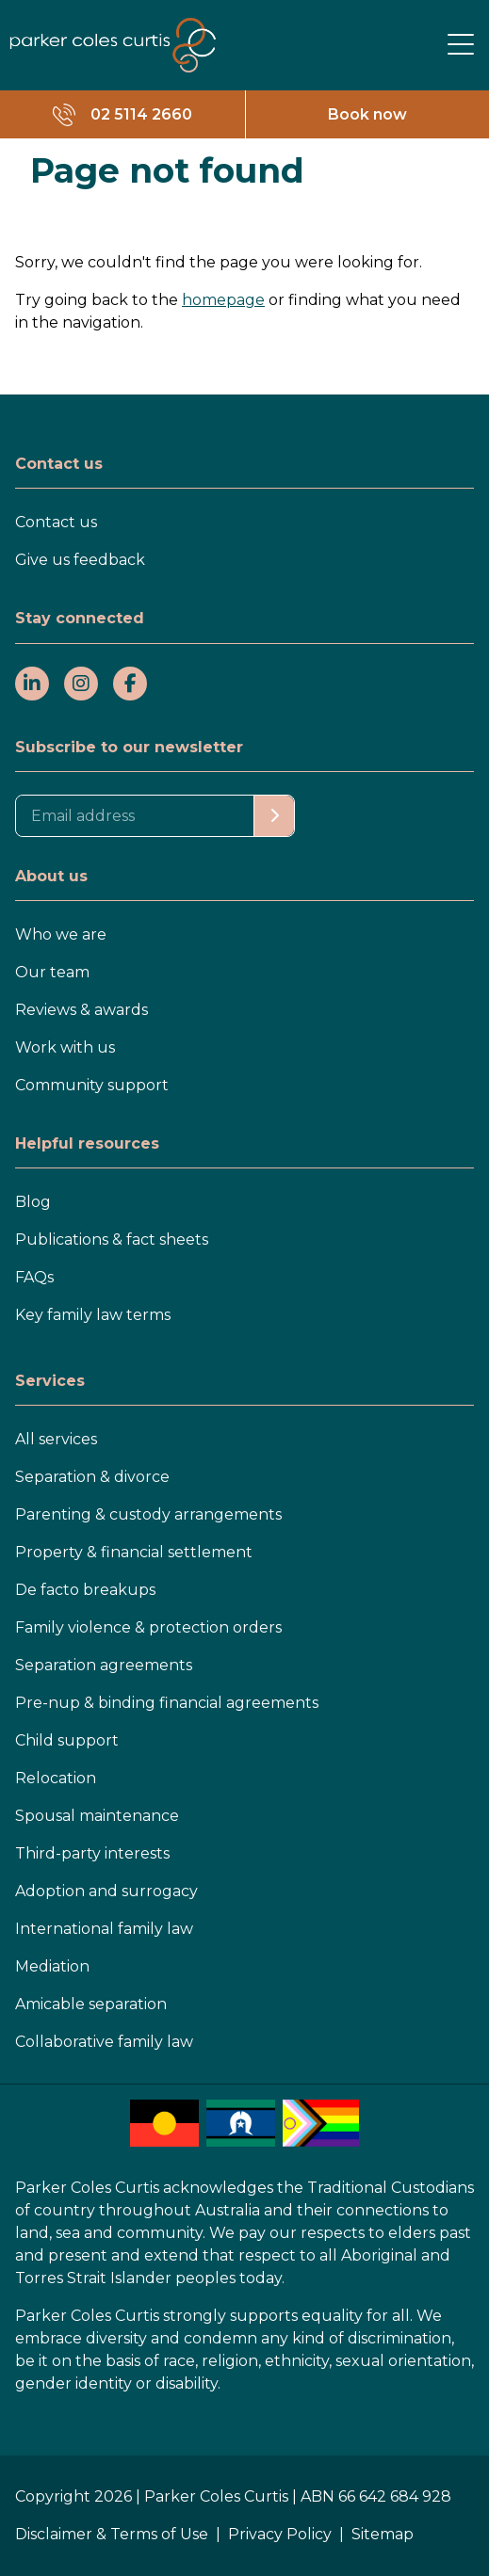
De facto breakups (85, 1590)
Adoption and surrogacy (106, 1891)
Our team (52, 972)
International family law (104, 1929)
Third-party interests (92, 1853)
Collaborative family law (104, 2042)
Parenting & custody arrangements (148, 1514)
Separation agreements (103, 1665)
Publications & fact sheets (111, 1239)
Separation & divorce (92, 1477)
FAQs (34, 1277)
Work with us (65, 1047)
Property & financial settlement (134, 1552)
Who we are (60, 934)
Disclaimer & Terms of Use (111, 2534)
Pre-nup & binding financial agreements (166, 1703)
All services (56, 1439)
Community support (92, 1085)
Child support (67, 1740)
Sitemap (382, 2534)
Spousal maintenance (97, 1816)
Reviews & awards (81, 1010)
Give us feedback (80, 560)
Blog (33, 1202)
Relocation (55, 1778)
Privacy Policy (280, 2534)
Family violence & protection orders (148, 1627)
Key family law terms (93, 1315)
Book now (367, 114)
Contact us (56, 522)
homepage (223, 300)
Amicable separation (91, 2004)
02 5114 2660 (141, 114)
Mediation (52, 1966)
